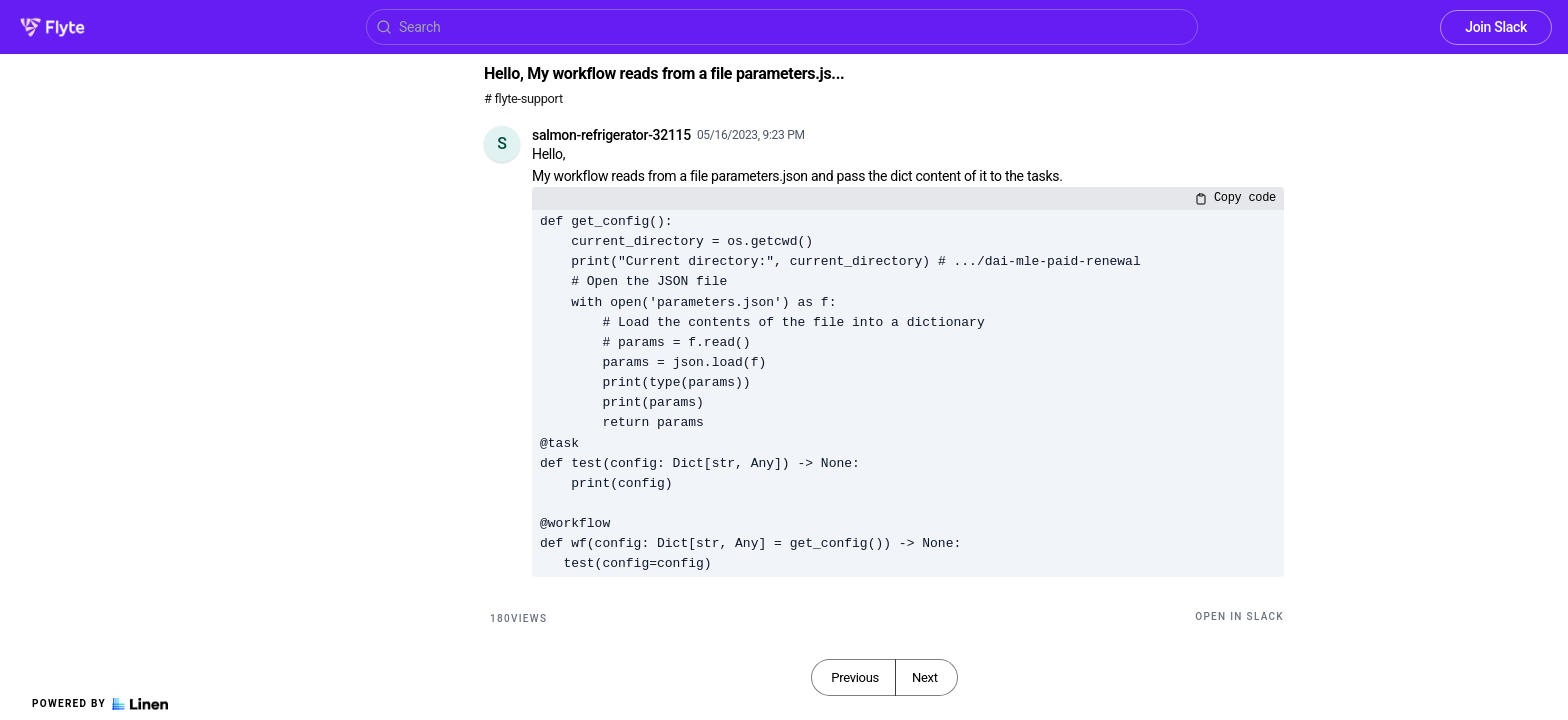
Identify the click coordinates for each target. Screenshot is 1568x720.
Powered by (100, 704)
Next (925, 677)
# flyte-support (523, 98)
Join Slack (1496, 27)
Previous (855, 677)
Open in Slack (1239, 616)
